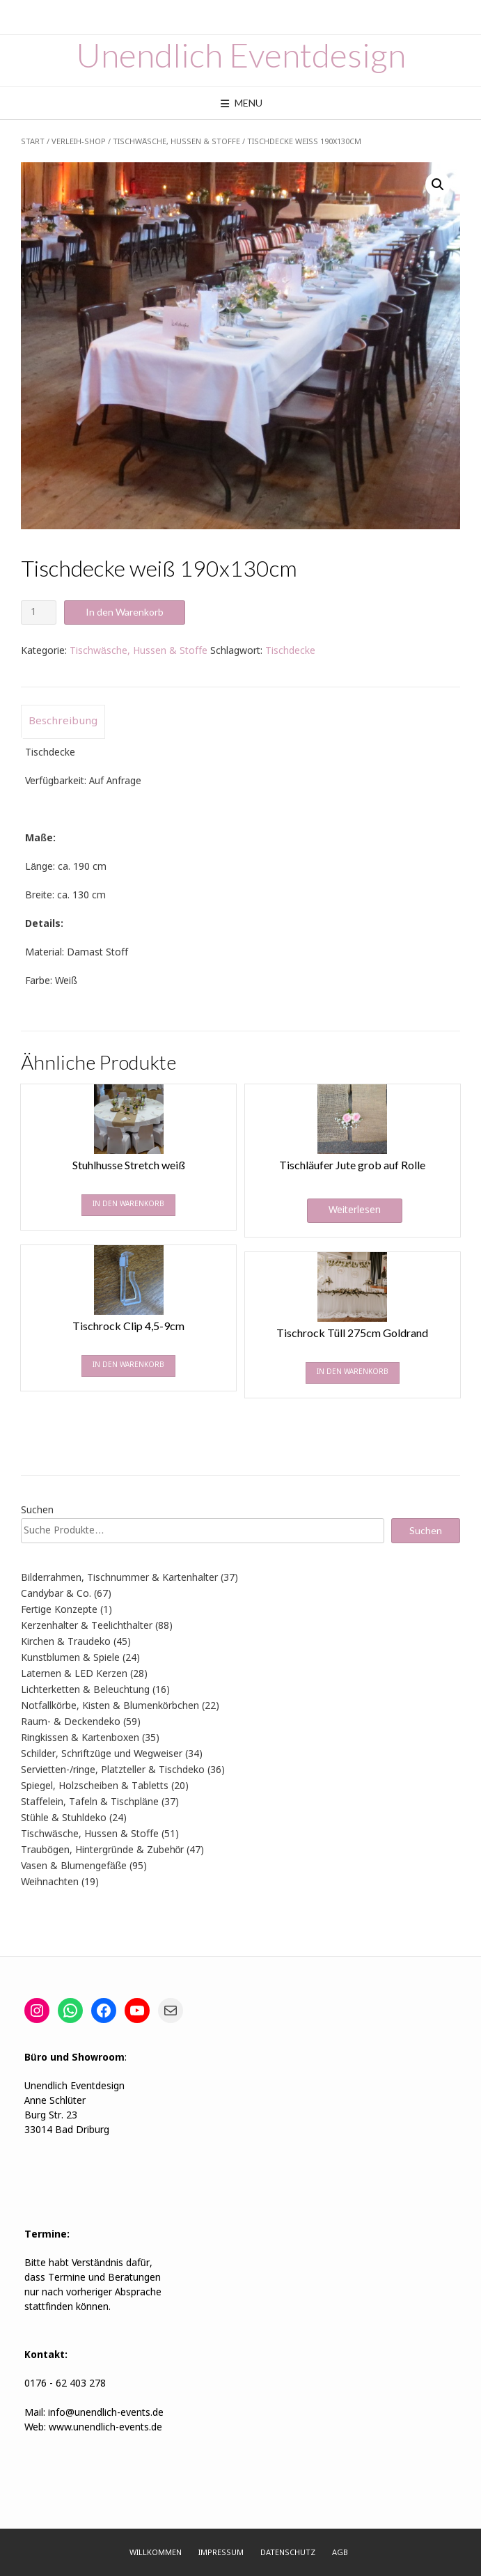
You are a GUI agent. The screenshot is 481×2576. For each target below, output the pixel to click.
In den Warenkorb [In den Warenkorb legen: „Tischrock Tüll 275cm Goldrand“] (352, 1372)
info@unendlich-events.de (106, 2413)
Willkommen (155, 2553)
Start (33, 142)
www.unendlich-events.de (104, 2427)
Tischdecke (290, 651)
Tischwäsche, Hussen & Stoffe (176, 142)
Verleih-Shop (79, 142)
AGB (340, 2553)
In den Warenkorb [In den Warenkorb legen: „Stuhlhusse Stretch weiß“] (128, 1204)
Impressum (221, 2553)
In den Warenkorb (125, 612)
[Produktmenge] (38, 612)
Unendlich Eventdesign (241, 55)
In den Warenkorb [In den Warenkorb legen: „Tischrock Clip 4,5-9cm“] (128, 1365)
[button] (437, 184)
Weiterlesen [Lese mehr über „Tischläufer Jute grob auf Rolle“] (355, 1210)
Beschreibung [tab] (63, 721)
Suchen (37, 1510)
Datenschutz (287, 2553)
